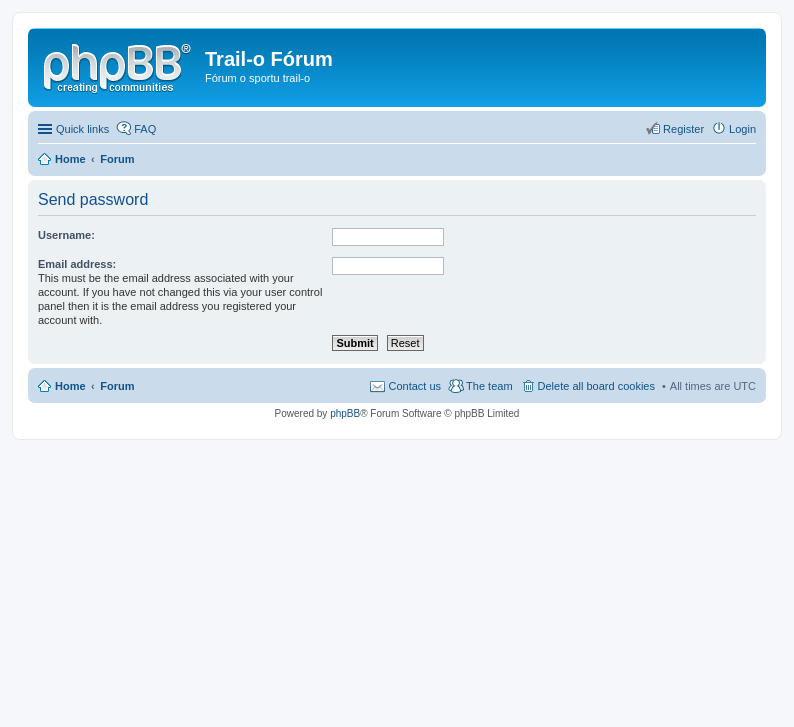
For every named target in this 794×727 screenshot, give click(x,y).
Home (70, 386)
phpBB (345, 413)
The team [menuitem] (489, 386)
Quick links (82, 129)
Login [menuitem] (742, 129)
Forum (117, 386)
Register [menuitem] (683, 129)
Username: (66, 235)
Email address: (77, 264)
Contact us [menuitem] (414, 386)
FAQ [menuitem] (145, 129)
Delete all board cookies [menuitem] (596, 386)
